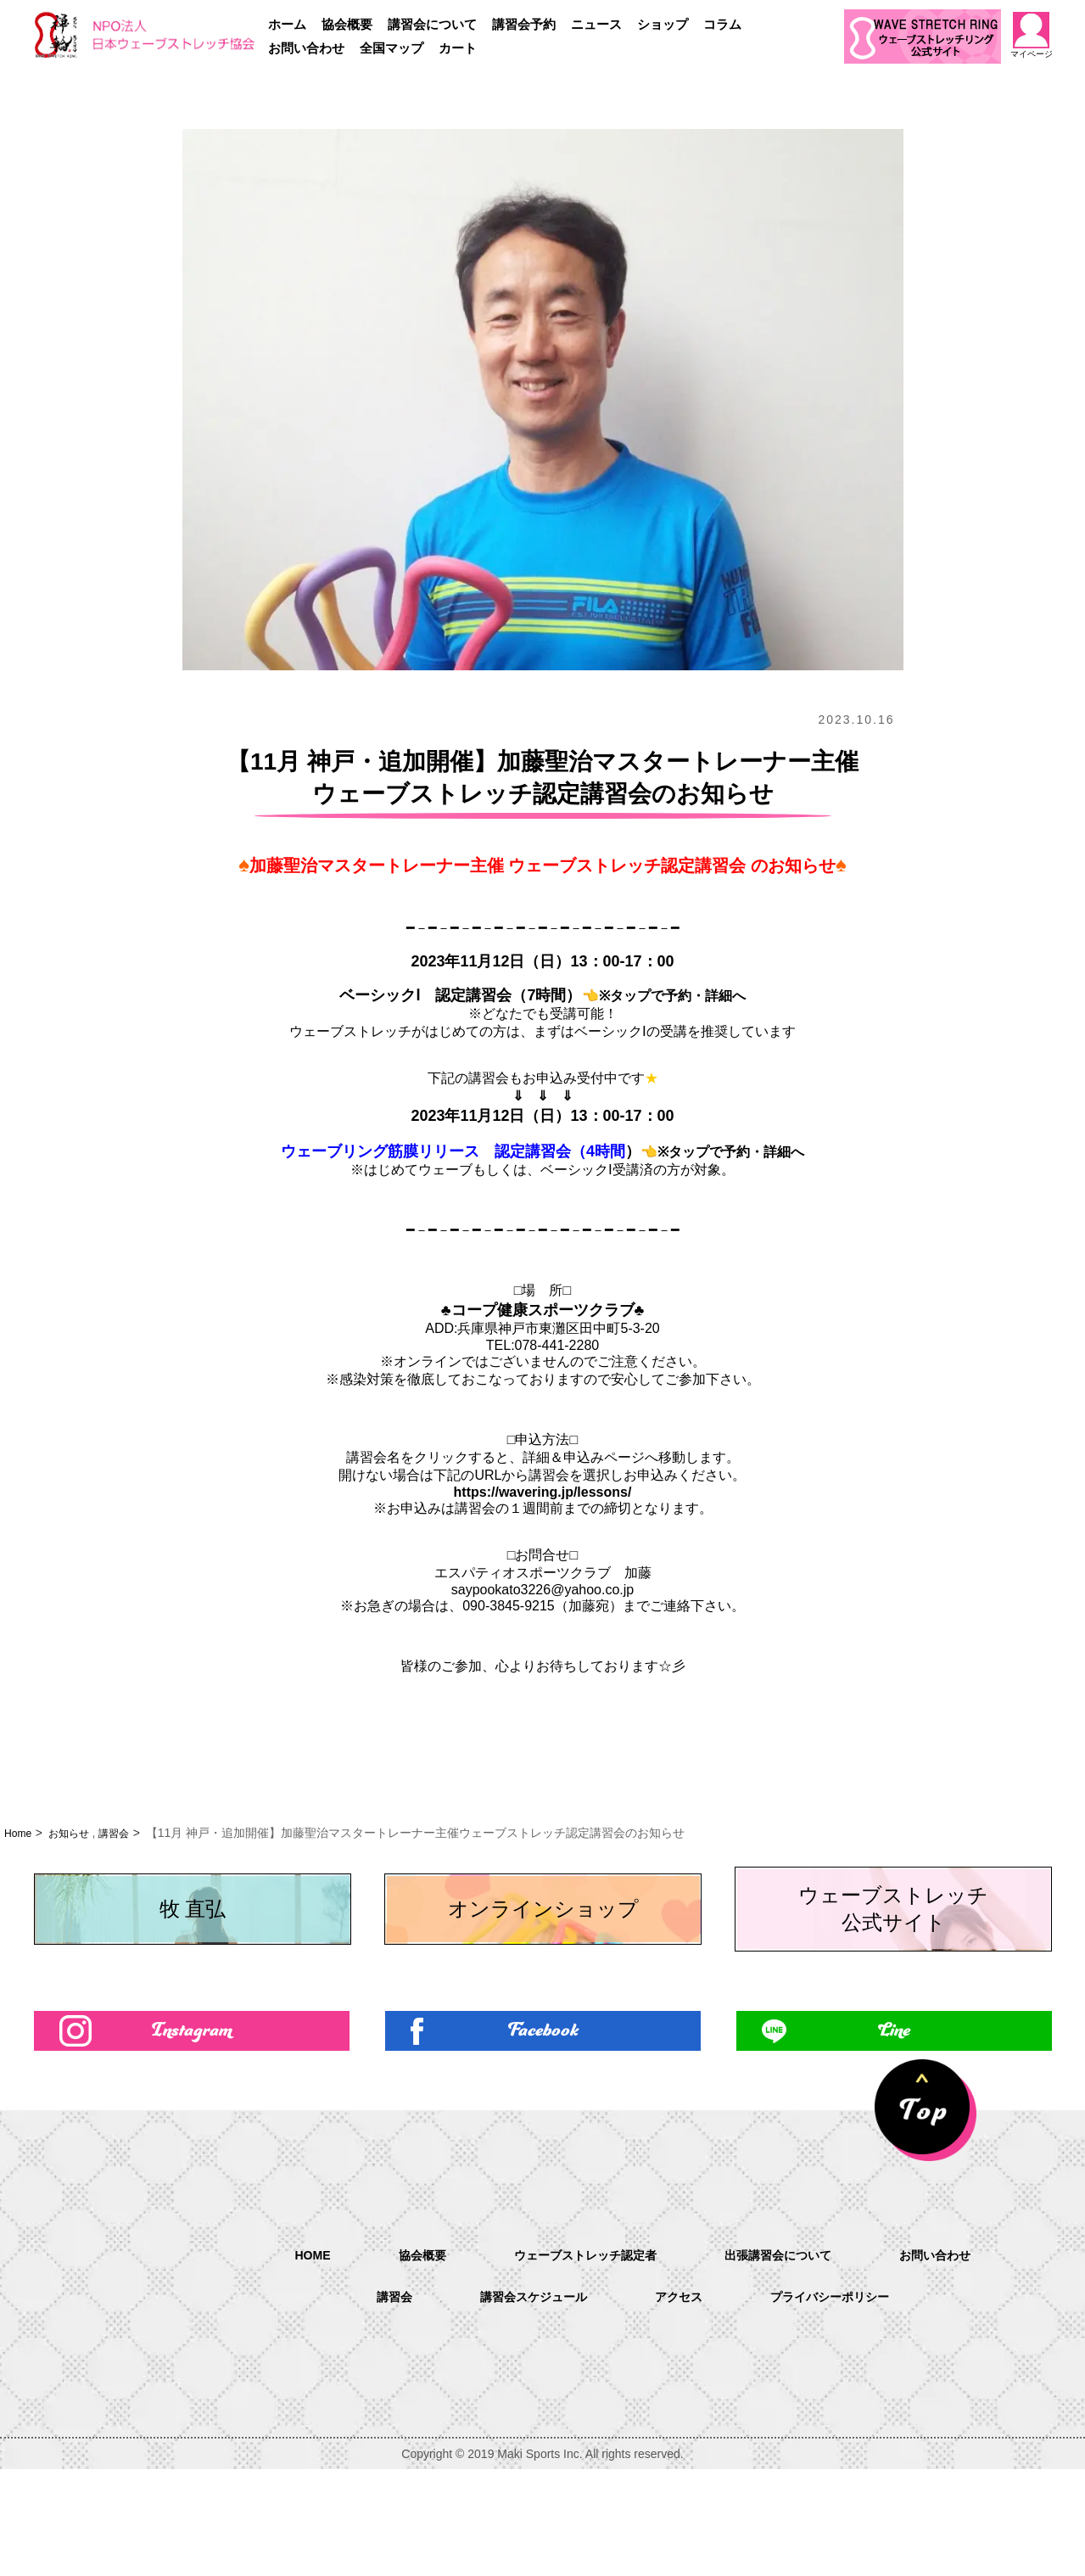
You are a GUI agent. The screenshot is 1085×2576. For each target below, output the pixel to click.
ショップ (662, 24)
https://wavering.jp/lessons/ (543, 1492)
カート (458, 48)
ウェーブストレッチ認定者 (578, 2360)
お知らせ (76, 1833)
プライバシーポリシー (843, 2403)
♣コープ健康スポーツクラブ (538, 1310)
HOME (286, 2359)
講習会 (127, 1833)
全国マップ (391, 48)
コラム (722, 24)
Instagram (191, 2133)
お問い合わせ (306, 48)
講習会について (432, 24)
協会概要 (347, 24)
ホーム (287, 24)
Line (894, 2133)
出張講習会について (789, 2360)
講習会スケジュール (524, 2403)
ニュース (596, 24)
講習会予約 (524, 24)
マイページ (1031, 35)
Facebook (542, 2133)
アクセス (680, 2403)
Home (20, 1833)
